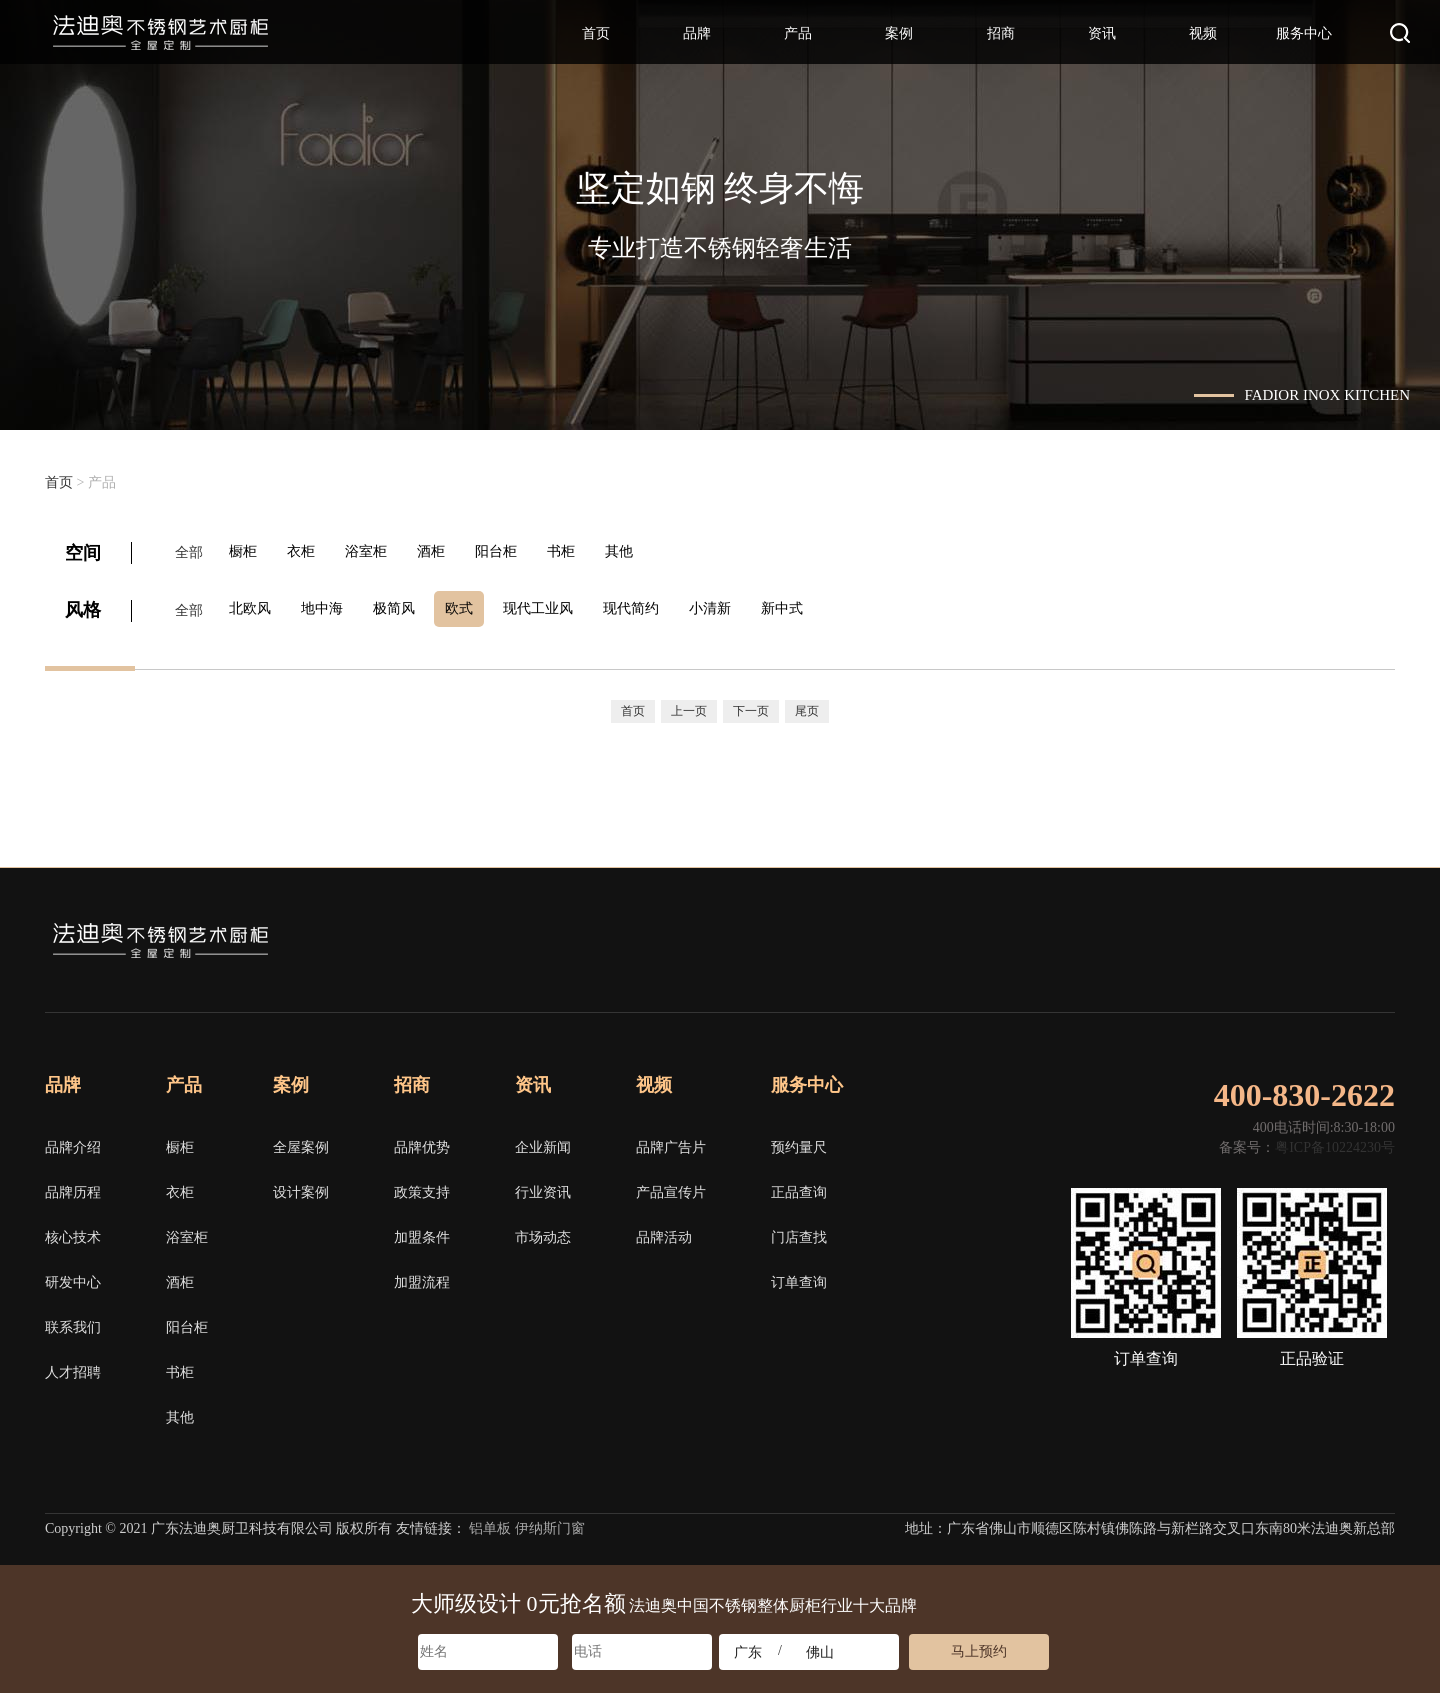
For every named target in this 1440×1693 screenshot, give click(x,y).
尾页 (807, 704)
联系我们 (73, 1321)
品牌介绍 (73, 1141)
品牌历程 (73, 1186)
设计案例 (301, 1186)
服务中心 (1304, 33)
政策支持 (422, 1186)
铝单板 (490, 1522)
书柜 (585, 551)
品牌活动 (664, 1231)
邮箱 (1384, 935)
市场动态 (543, 1231)
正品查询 (799, 1186)
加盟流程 (422, 1276)
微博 (1312, 935)
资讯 (1102, 33)
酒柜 (447, 551)
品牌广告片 (671, 1141)
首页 (596, 33)
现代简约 (655, 605)
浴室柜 (378, 551)
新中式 (814, 605)
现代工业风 (558, 605)
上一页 (689, 704)
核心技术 (73, 1231)
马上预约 (979, 1651)
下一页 (751, 704)
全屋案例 (301, 1141)
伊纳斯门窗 (550, 1522)
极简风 (406, 605)
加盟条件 (422, 1231)
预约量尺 (799, 1141)
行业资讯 (543, 1186)
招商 (1001, 33)
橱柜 (247, 551)
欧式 (475, 605)
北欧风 (254, 605)
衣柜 (309, 551)
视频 (1203, 33)
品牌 (697, 33)
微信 (1240, 935)
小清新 (738, 605)
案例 (899, 33)
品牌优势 (422, 1141)
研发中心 (73, 1276)
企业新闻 (543, 1141)
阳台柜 (516, 551)
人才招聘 (73, 1366)
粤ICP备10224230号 (1335, 1141)
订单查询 (799, 1276)
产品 (798, 33)
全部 (189, 551)
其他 (647, 551)
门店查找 (799, 1231)
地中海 (330, 605)
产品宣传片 (671, 1186)
